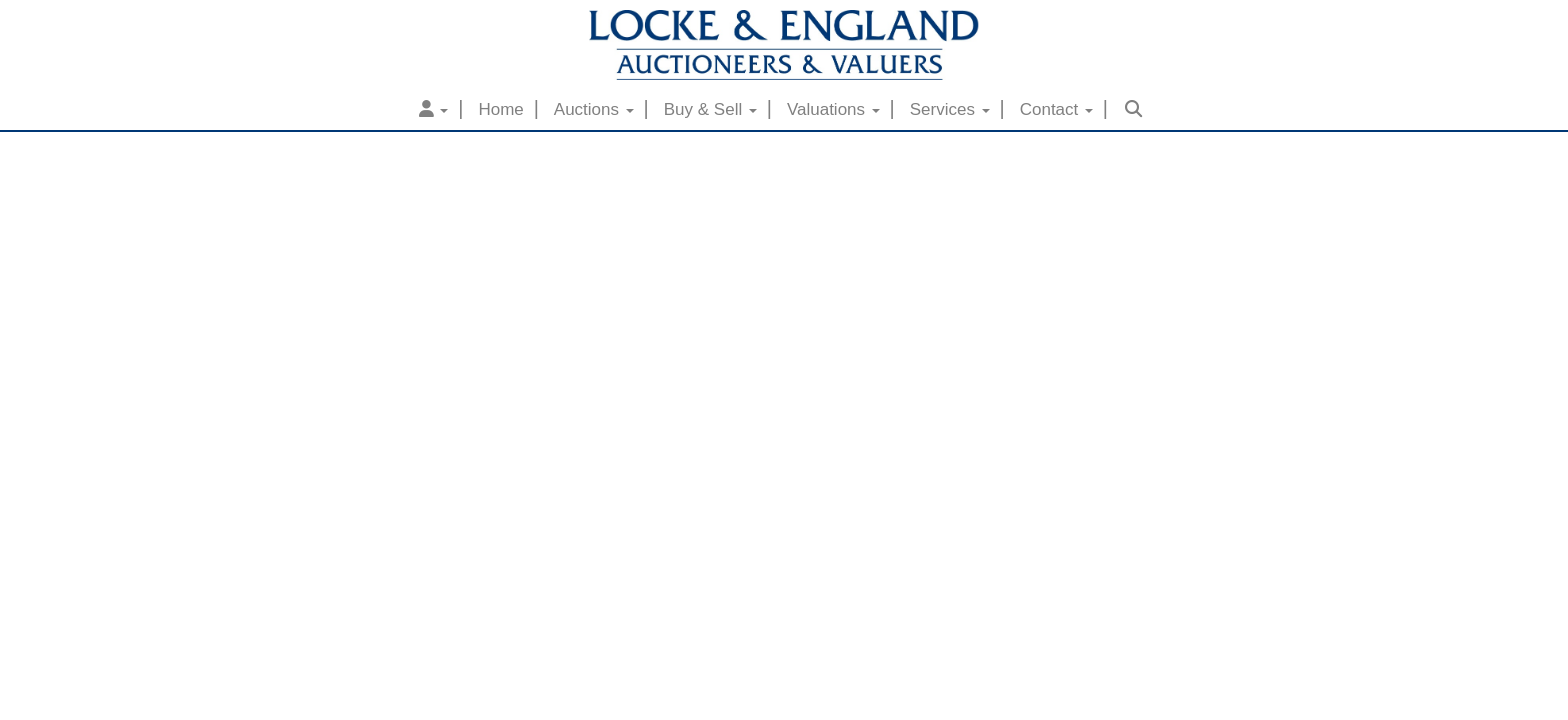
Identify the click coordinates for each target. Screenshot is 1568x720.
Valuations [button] (833, 109)
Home (500, 109)
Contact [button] (1056, 109)
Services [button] (950, 109)
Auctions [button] (594, 109)
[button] (434, 110)
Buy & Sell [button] (710, 109)
